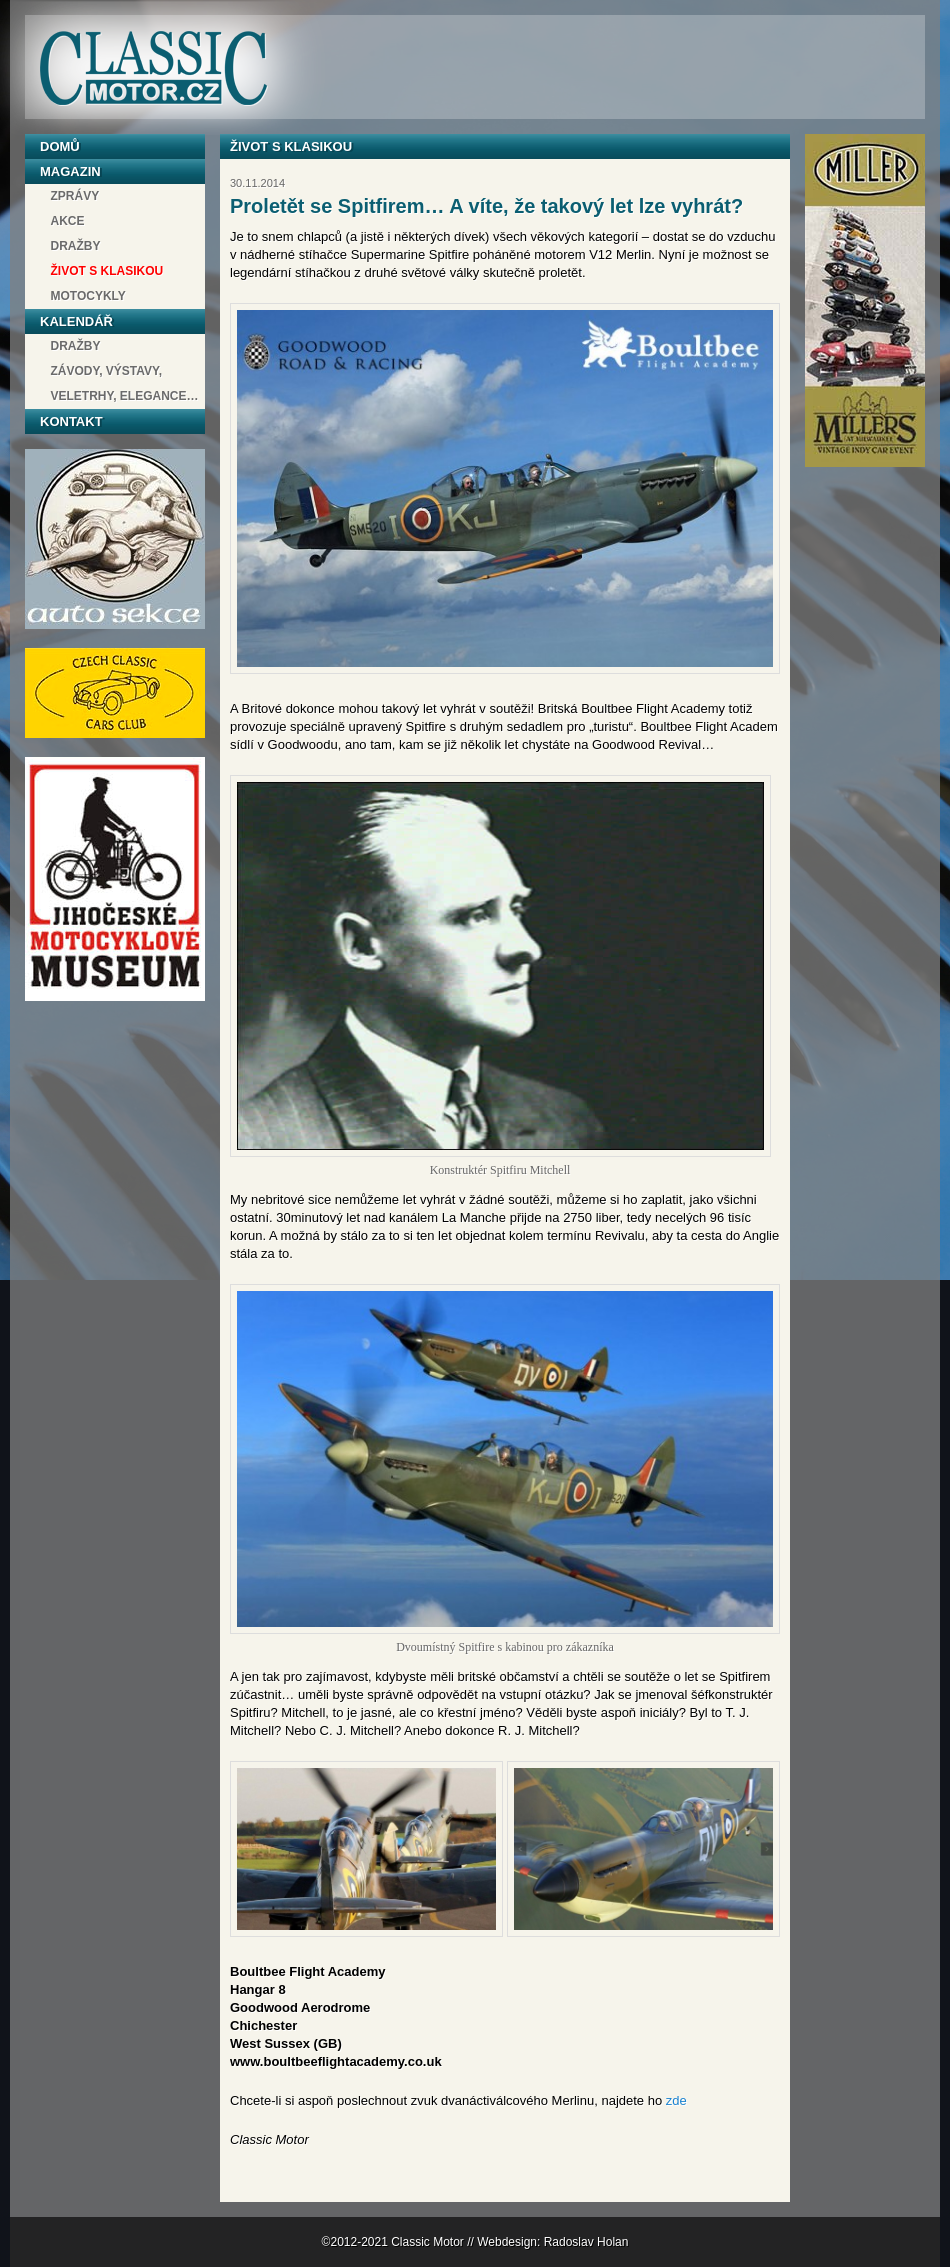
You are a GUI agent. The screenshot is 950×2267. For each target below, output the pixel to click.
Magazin (70, 171)
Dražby (76, 246)
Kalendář (76, 321)
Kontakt (71, 421)
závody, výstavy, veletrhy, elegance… (125, 383)
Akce (68, 221)
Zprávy (75, 196)
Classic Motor (153, 68)
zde (676, 2100)
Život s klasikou (107, 271)
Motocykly (88, 296)
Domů (60, 146)
